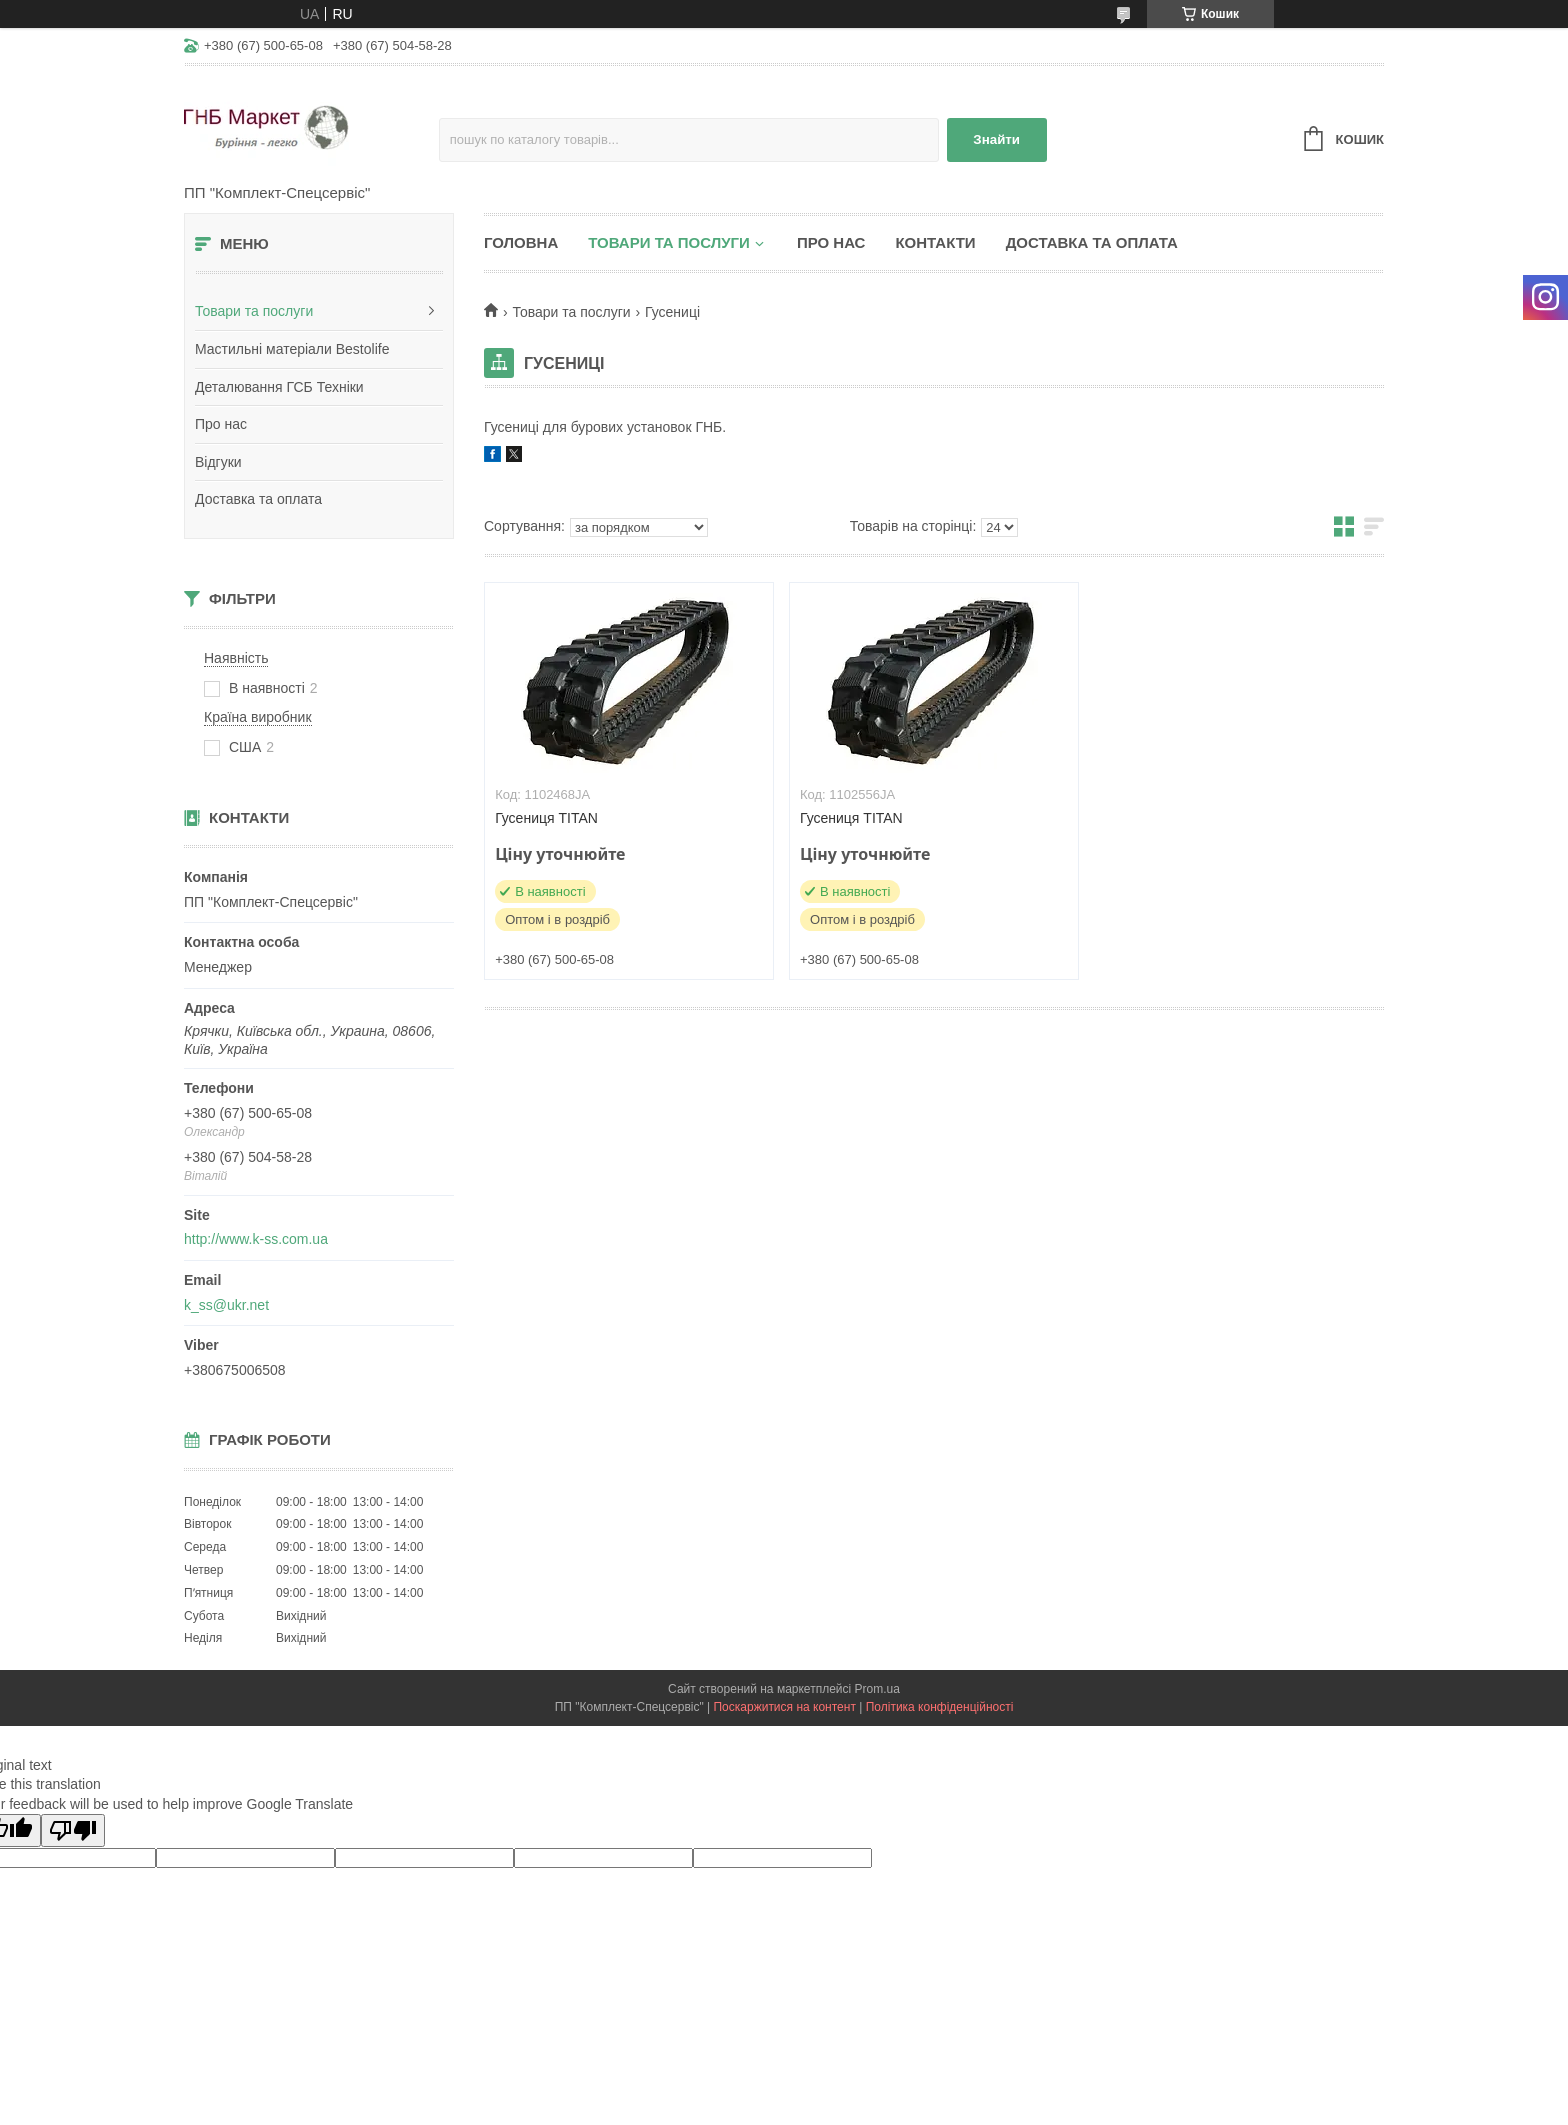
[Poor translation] (73, 1830)
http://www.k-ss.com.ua (256, 1239)
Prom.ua (877, 1689)
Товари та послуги (254, 311)
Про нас (221, 424)
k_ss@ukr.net (226, 1305)
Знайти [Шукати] (996, 139)
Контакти (935, 242)
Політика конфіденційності (940, 1707)
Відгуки (218, 462)
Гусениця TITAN (546, 818)
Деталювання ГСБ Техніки (279, 387)
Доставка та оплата (258, 499)
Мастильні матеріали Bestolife (292, 349)
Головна (521, 242)
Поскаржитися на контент (784, 1707)
